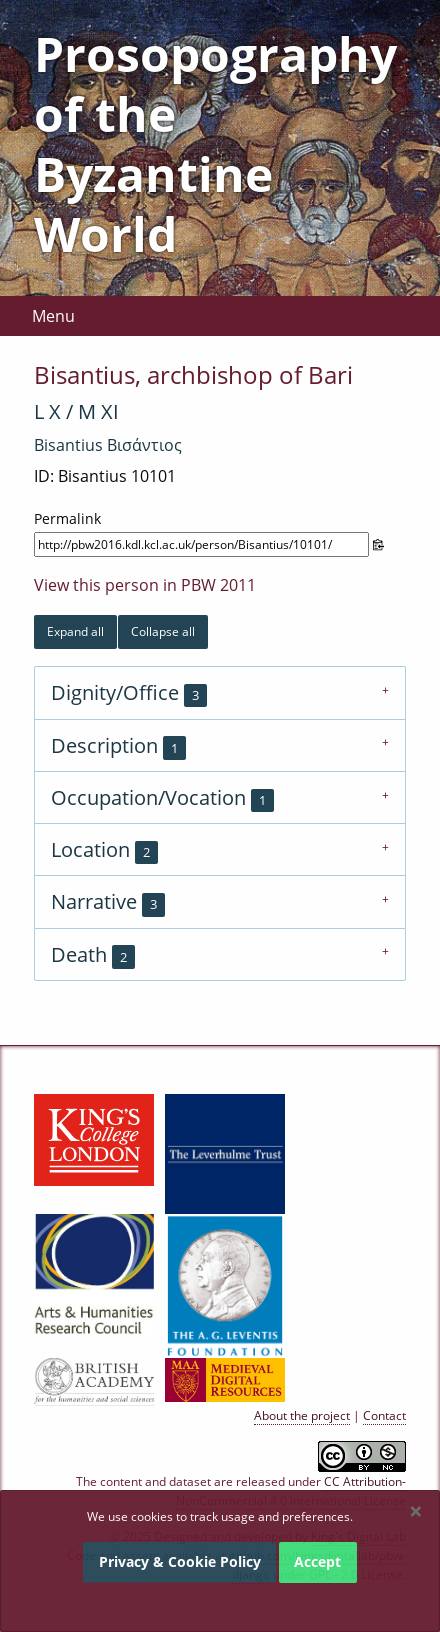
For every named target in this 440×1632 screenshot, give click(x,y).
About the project (302, 1415)
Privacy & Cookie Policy (180, 1561)
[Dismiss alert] (416, 1511)
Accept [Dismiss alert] (317, 1561)
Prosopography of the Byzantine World (215, 143)
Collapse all (163, 631)
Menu (53, 316)
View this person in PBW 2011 (145, 585)
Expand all (75, 631)
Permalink (67, 518)
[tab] (220, 692)
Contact (384, 1415)
